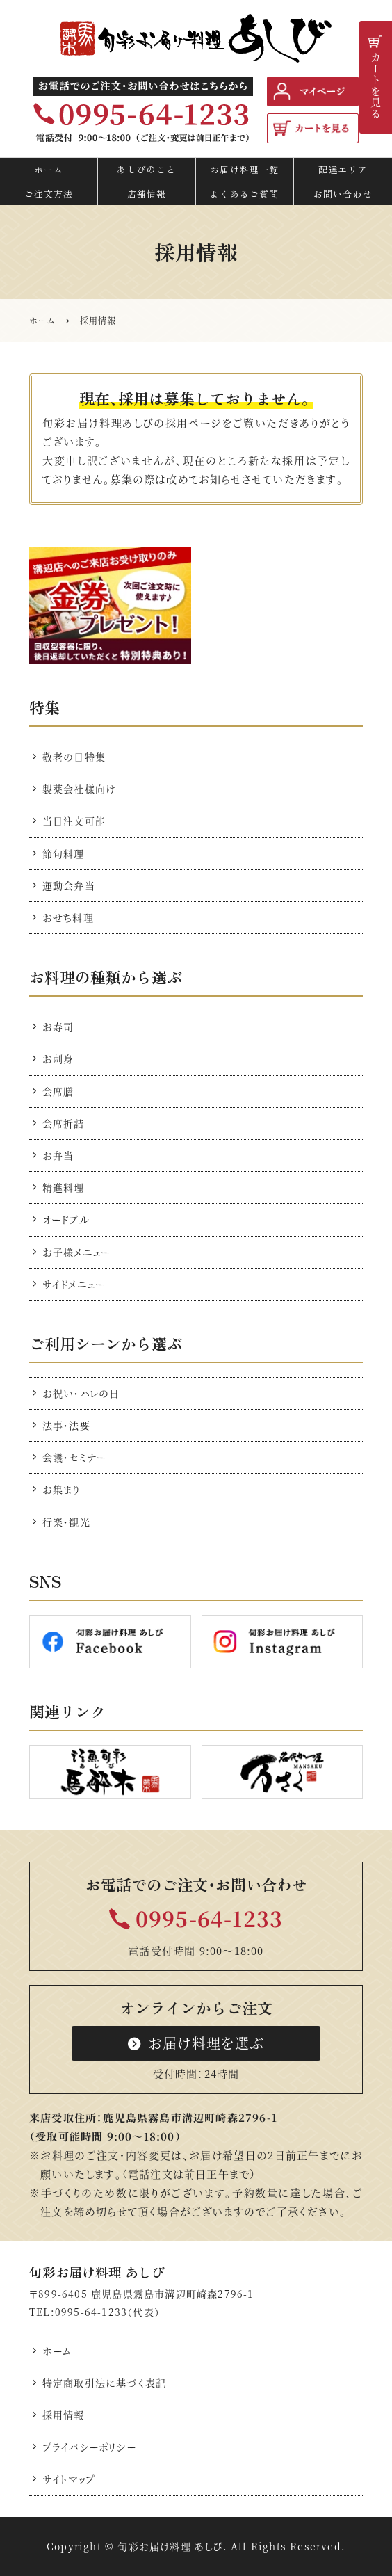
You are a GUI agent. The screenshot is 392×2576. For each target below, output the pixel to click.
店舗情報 (147, 193)
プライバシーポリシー (89, 2447)
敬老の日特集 (74, 757)
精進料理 (63, 1187)
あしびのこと (146, 169)
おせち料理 (68, 917)
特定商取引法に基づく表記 (104, 2383)
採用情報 (63, 2415)
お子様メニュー (76, 1252)
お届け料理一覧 (244, 169)
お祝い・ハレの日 (81, 1393)
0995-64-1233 (209, 1918)
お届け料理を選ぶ (196, 2043)
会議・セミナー (74, 1457)
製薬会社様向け (78, 789)
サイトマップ (68, 2479)
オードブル (66, 1219)
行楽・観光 (66, 1522)
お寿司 (58, 1026)
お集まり (61, 1489)
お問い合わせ (343, 193)
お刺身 (58, 1058)
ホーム (49, 169)
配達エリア (343, 169)
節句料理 (63, 853)
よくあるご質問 (244, 193)
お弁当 (58, 1155)
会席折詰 (63, 1123)
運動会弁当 (68, 885)
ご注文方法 (49, 193)
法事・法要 (66, 1425)
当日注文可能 (74, 821)
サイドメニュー (73, 1284)
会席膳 (58, 1091)
